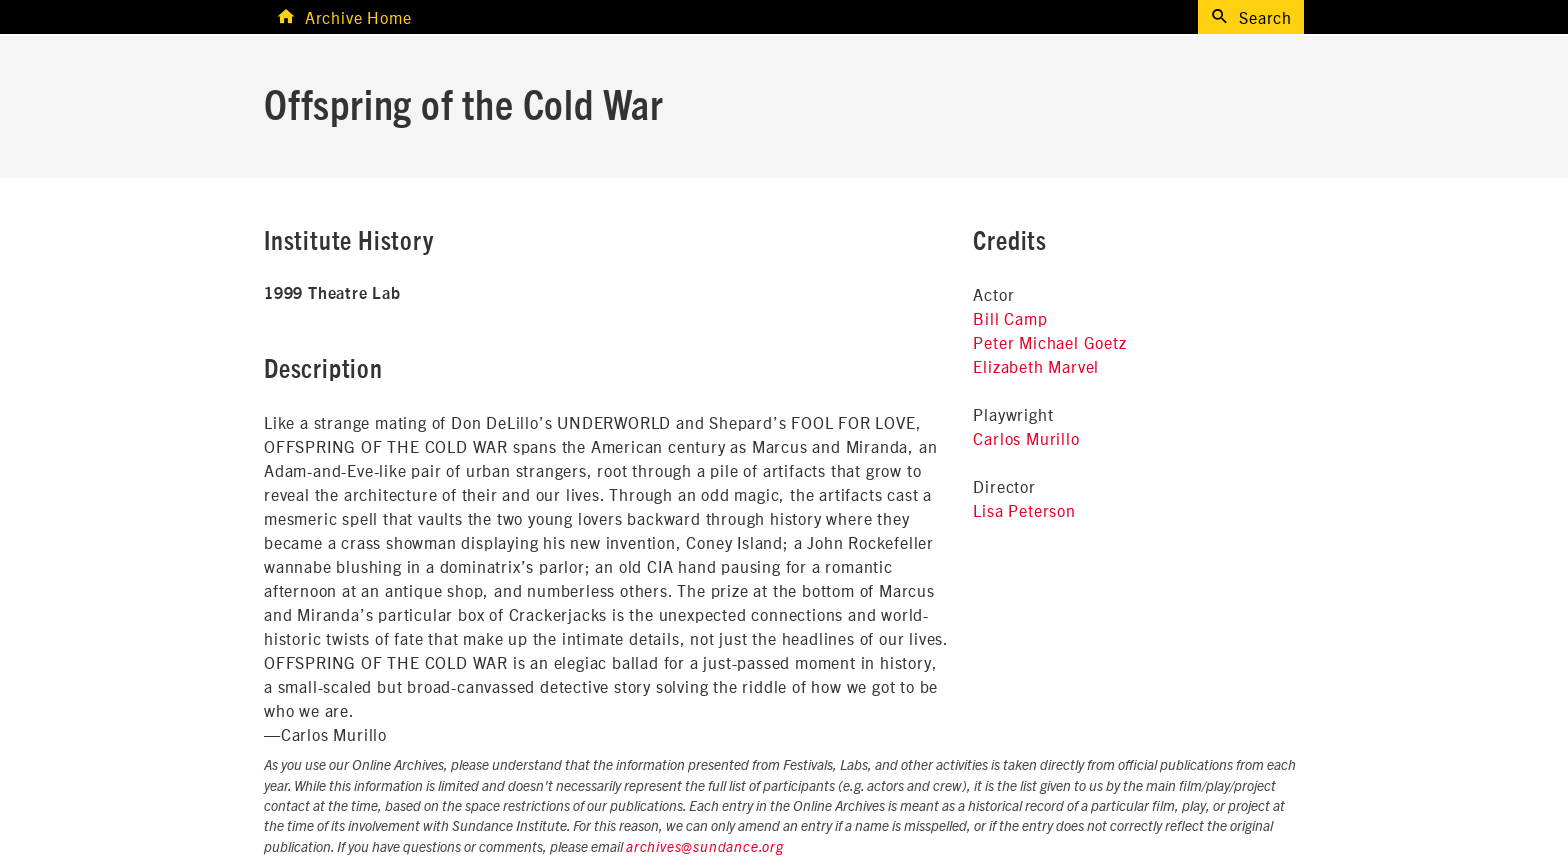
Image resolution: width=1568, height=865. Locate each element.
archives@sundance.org (705, 848)
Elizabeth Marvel (1036, 366)
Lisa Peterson (1024, 510)
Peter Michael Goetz (1049, 342)
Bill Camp (1010, 318)
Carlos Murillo (1026, 438)
